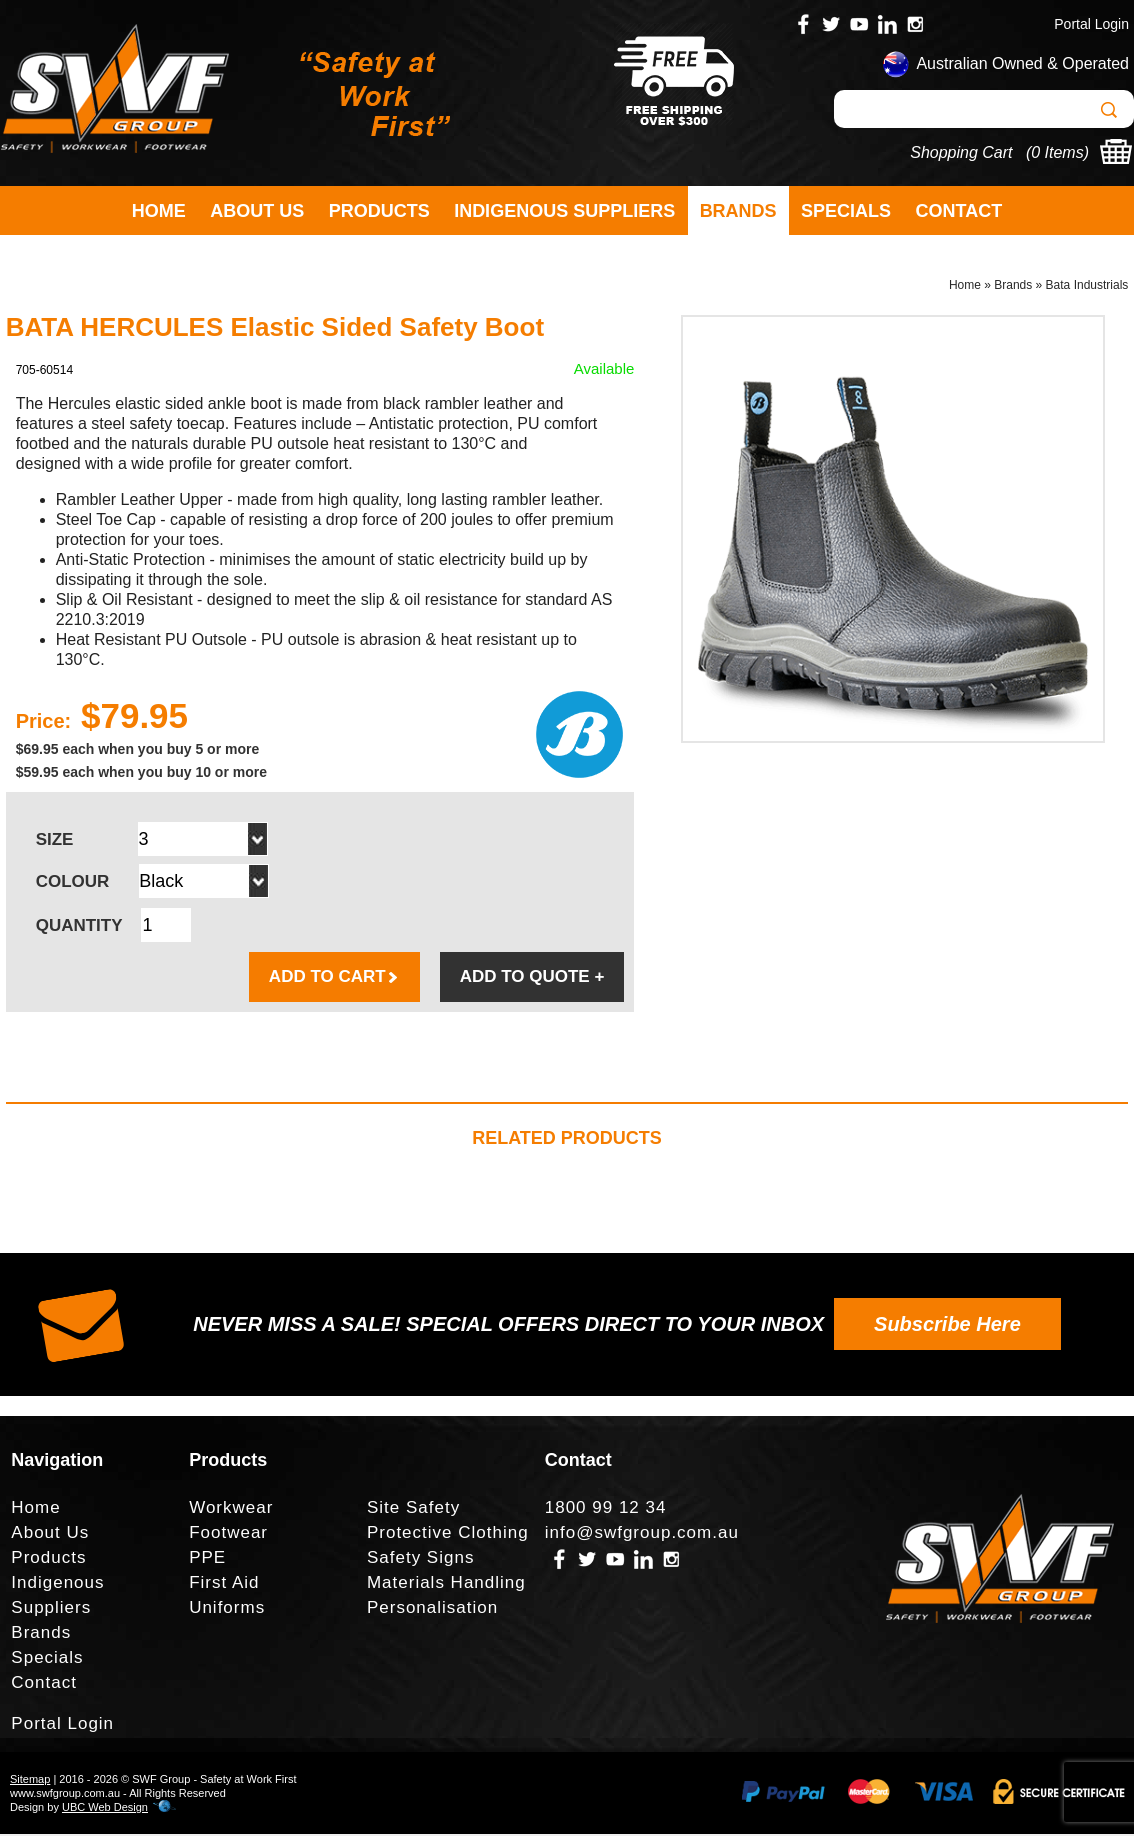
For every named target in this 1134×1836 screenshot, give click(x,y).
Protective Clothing (448, 1534)
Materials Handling (446, 1584)
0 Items (1057, 152)
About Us (257, 211)
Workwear (231, 1509)
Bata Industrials (1087, 286)
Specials (846, 211)
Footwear (228, 1534)
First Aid (224, 1584)
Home (159, 211)
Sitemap (30, 1781)
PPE (207, 1559)
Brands (738, 211)
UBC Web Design (105, 1809)
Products (379, 211)
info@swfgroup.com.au (642, 1534)
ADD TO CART (334, 978)
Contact (959, 211)
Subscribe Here (947, 1326)
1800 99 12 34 (606, 1509)
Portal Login (1091, 24)
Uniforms (227, 1609)
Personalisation (432, 1609)
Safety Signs (420, 1559)
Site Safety (413, 1509)
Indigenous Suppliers (564, 211)
